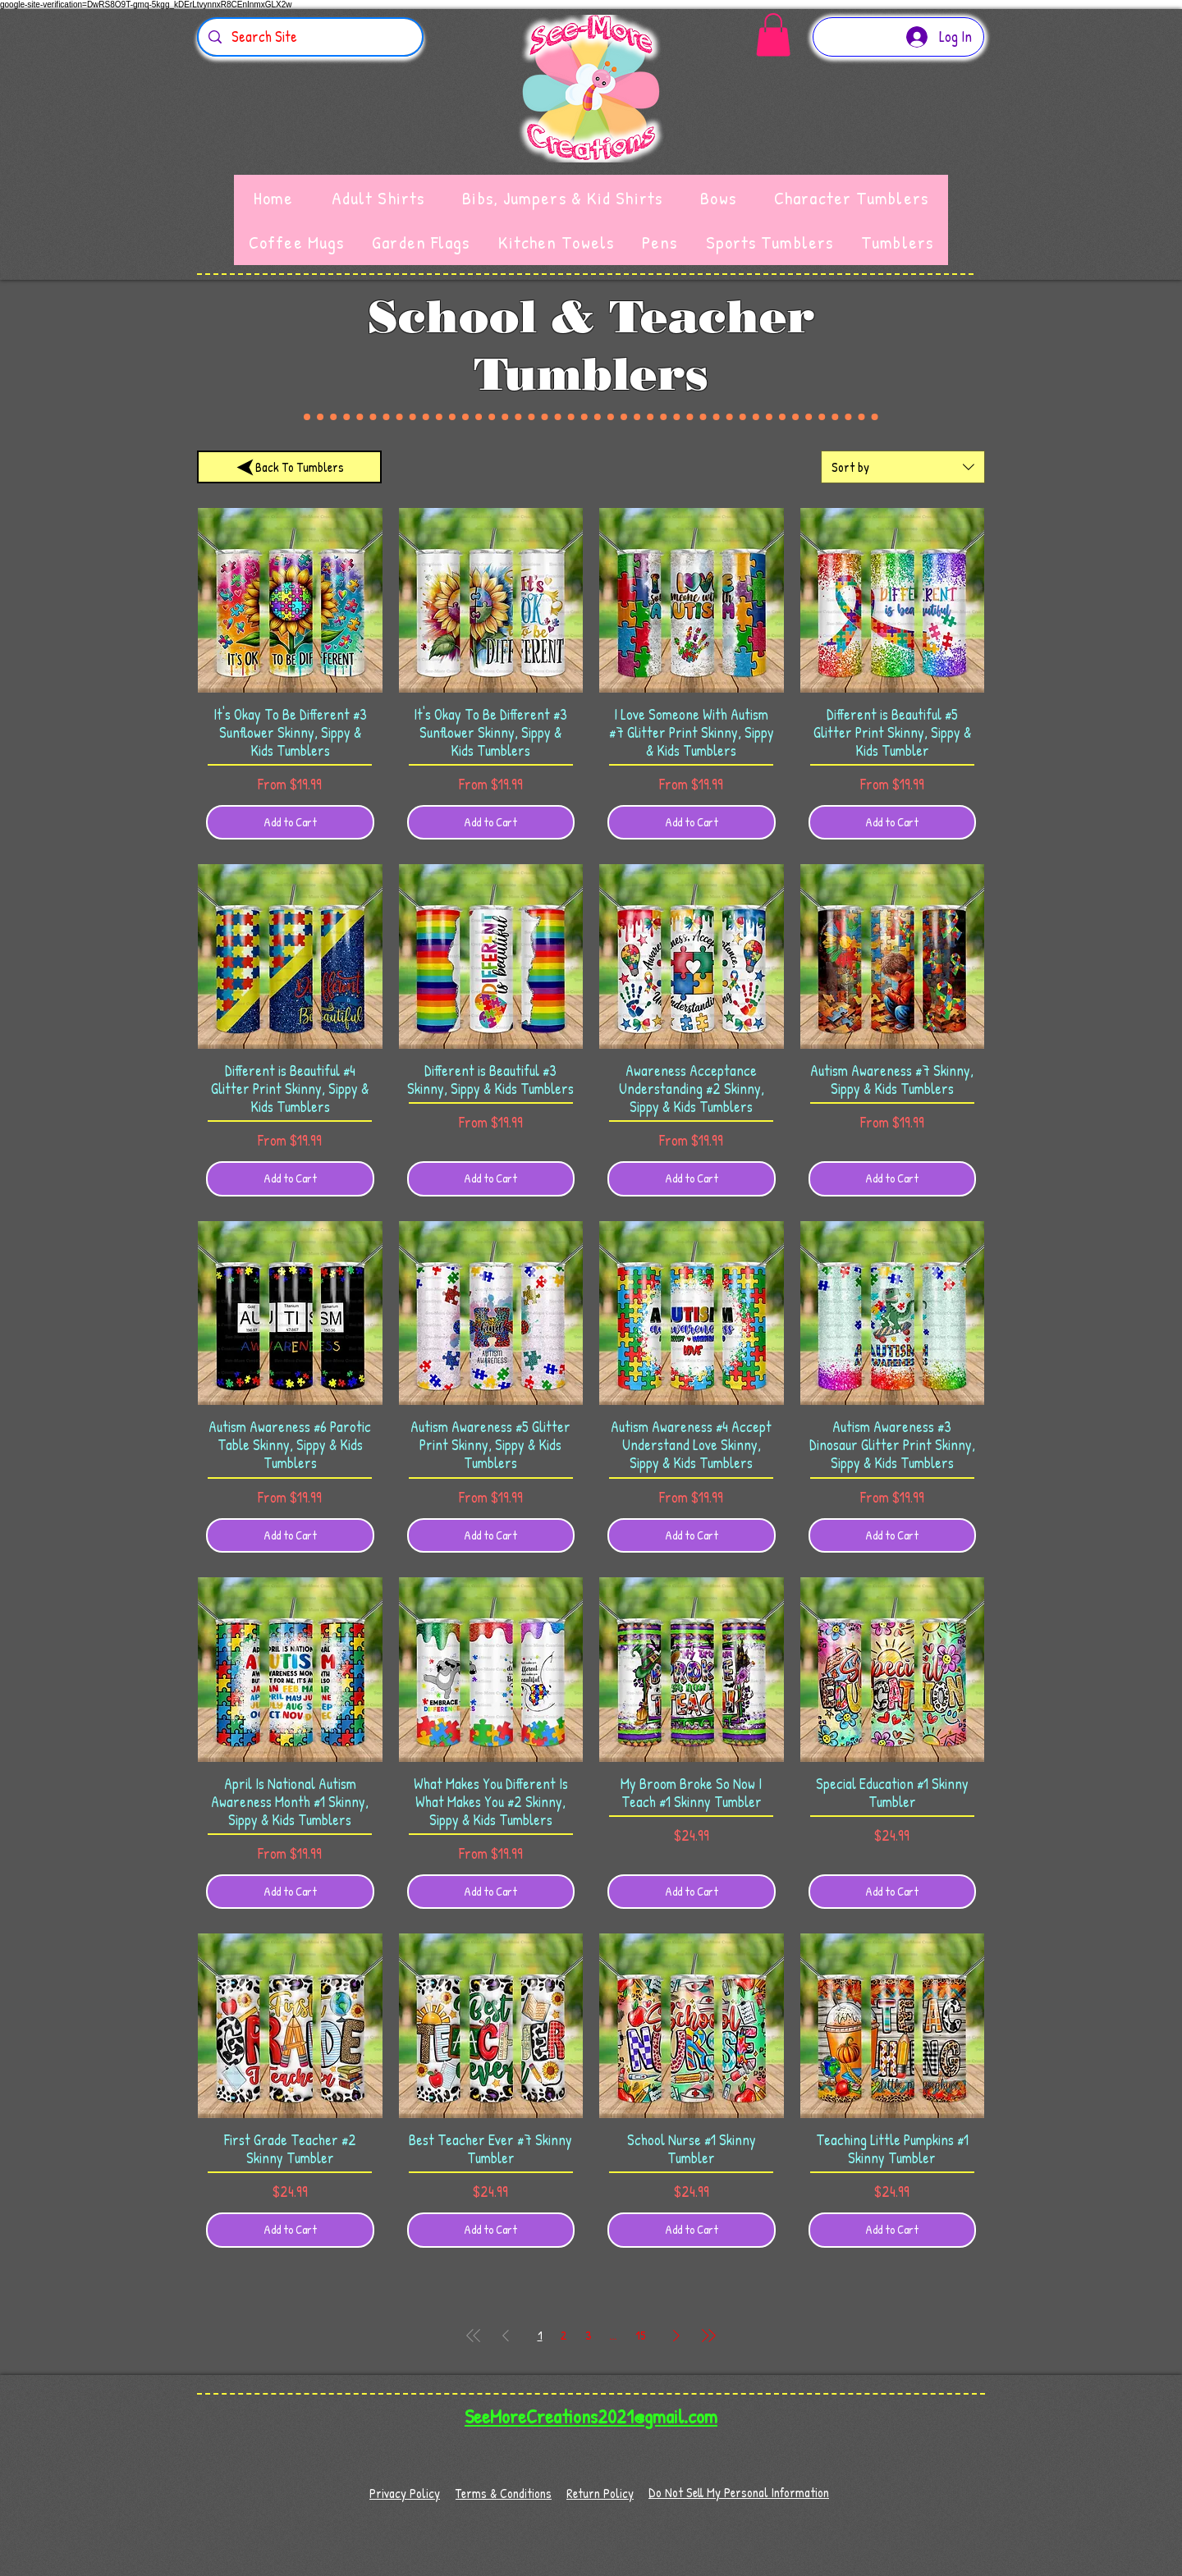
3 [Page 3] (588, 2335)
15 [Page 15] (640, 2335)
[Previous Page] (505, 2335)
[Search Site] (309, 37)
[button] (773, 35)
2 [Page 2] (563, 2335)
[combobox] (903, 467)
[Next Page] (676, 2335)
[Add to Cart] (290, 822)
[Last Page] (708, 2335)
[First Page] (473, 2335)
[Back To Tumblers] (289, 467)
